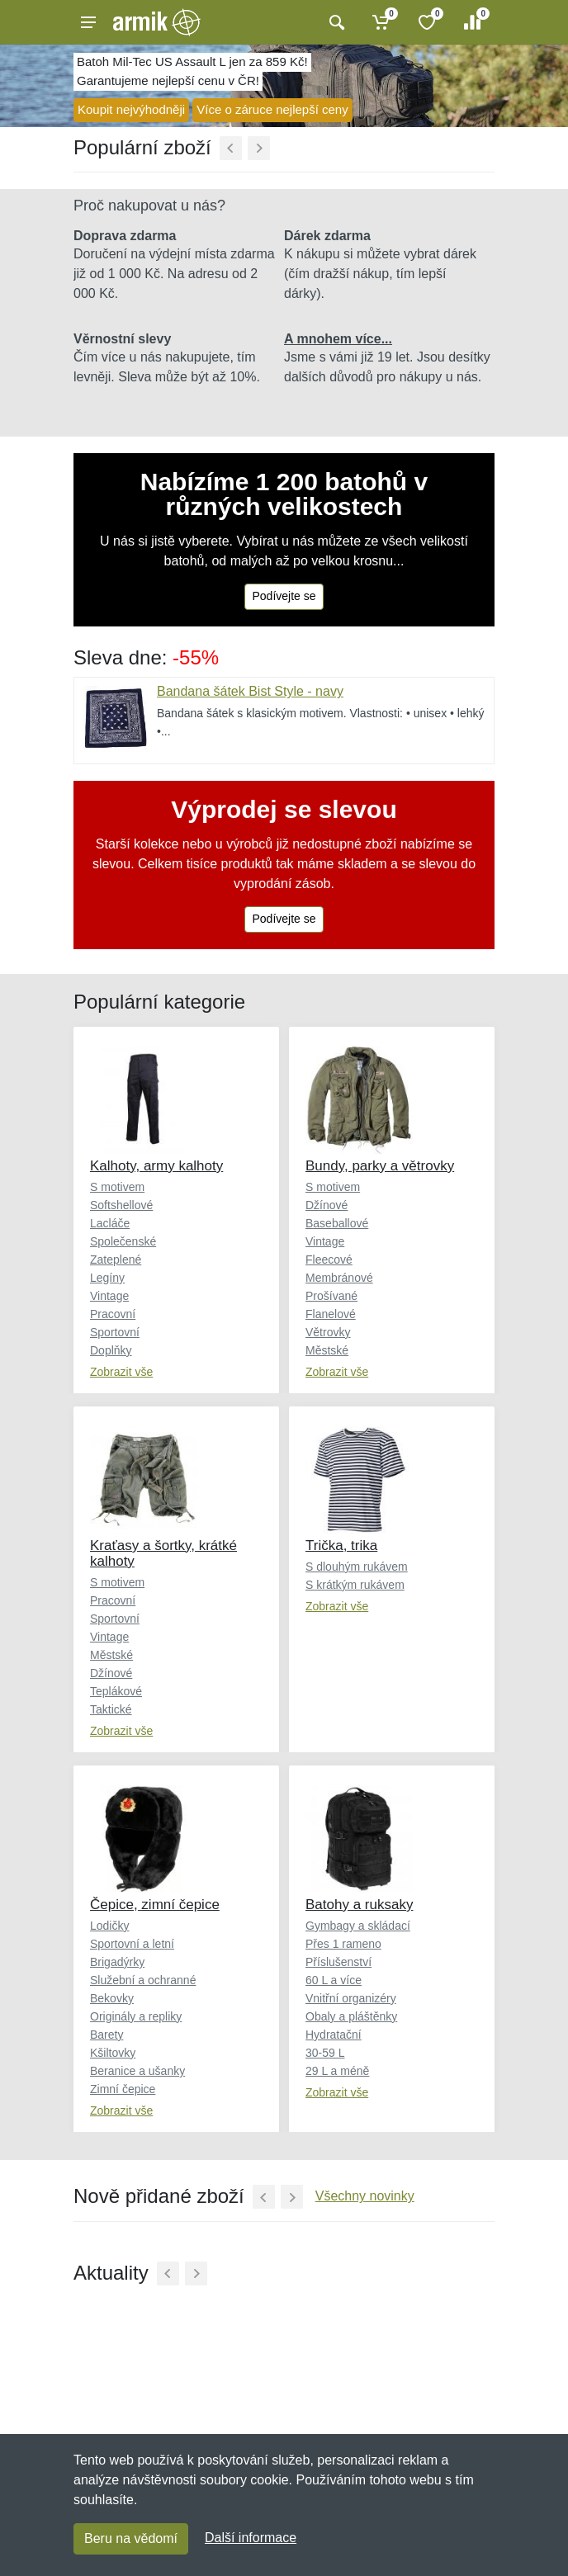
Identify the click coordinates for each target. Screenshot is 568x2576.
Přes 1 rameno (343, 1943)
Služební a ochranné (143, 1980)
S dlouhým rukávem (356, 1566)
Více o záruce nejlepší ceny (272, 109)
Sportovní (115, 1332)
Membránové (339, 1277)
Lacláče (110, 1223)
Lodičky (109, 1925)
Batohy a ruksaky (359, 1904)
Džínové (326, 1205)
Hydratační (333, 2034)
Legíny (107, 1277)
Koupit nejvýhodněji (131, 109)
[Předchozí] (231, 148)
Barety (106, 2034)
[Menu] (88, 22)
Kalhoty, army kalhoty (156, 1166)
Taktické (111, 1709)
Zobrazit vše (121, 1371)
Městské (326, 1350)
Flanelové (330, 1314)
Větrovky (327, 1332)
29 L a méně (337, 2070)
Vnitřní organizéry (350, 1998)
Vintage (109, 1295)
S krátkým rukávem (355, 1584)
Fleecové (329, 1259)
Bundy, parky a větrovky (379, 1166)
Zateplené (115, 1259)
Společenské (123, 1241)
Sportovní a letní (132, 1943)
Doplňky (111, 1350)
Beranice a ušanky (137, 2070)
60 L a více (333, 1980)
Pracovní (112, 1314)
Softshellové (121, 1205)
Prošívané (331, 1295)
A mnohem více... (338, 339)
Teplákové (116, 1691)
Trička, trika (341, 1545)
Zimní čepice (122, 2089)
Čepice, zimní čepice (155, 1904)
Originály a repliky (136, 2016)
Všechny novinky (364, 2196)
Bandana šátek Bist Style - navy (250, 691)
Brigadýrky (117, 1962)
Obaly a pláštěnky (351, 2016)
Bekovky (112, 1998)
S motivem (117, 1186)
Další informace (250, 2538)
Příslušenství (338, 1962)
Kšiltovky (112, 2052)
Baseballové (336, 1223)
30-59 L (324, 2052)
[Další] (259, 148)
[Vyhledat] (335, 22)
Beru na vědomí (131, 2538)
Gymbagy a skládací (357, 1925)
